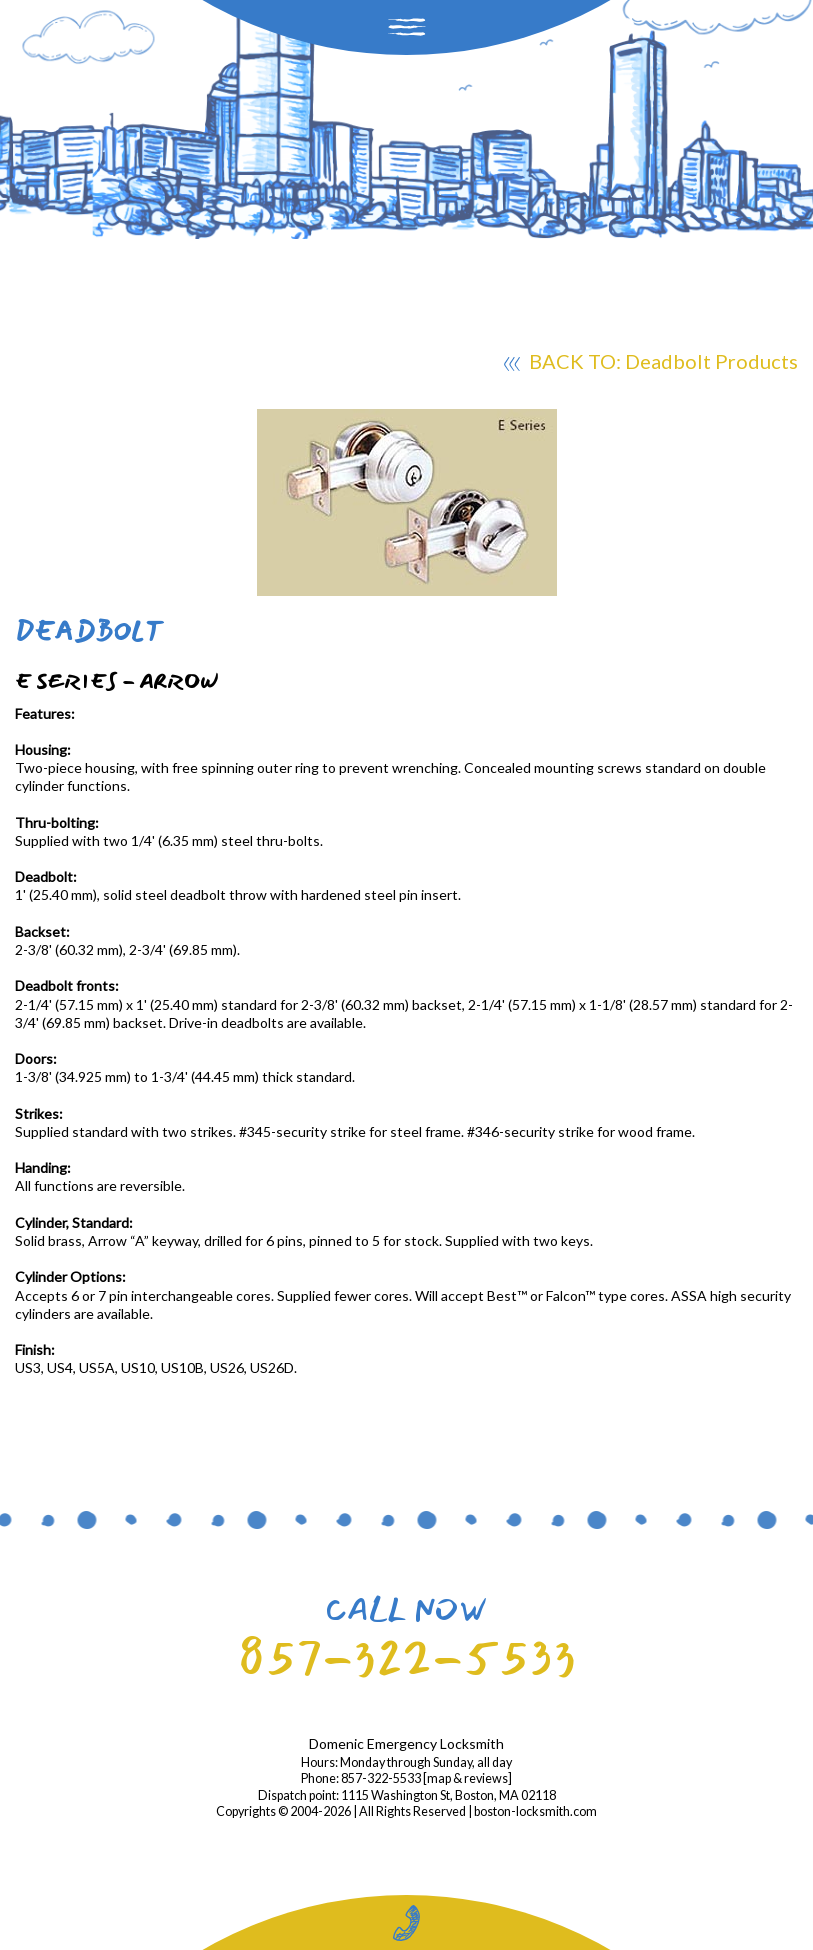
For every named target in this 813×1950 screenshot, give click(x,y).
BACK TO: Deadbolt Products (651, 364)
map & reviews (467, 1778)
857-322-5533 (407, 1657)
